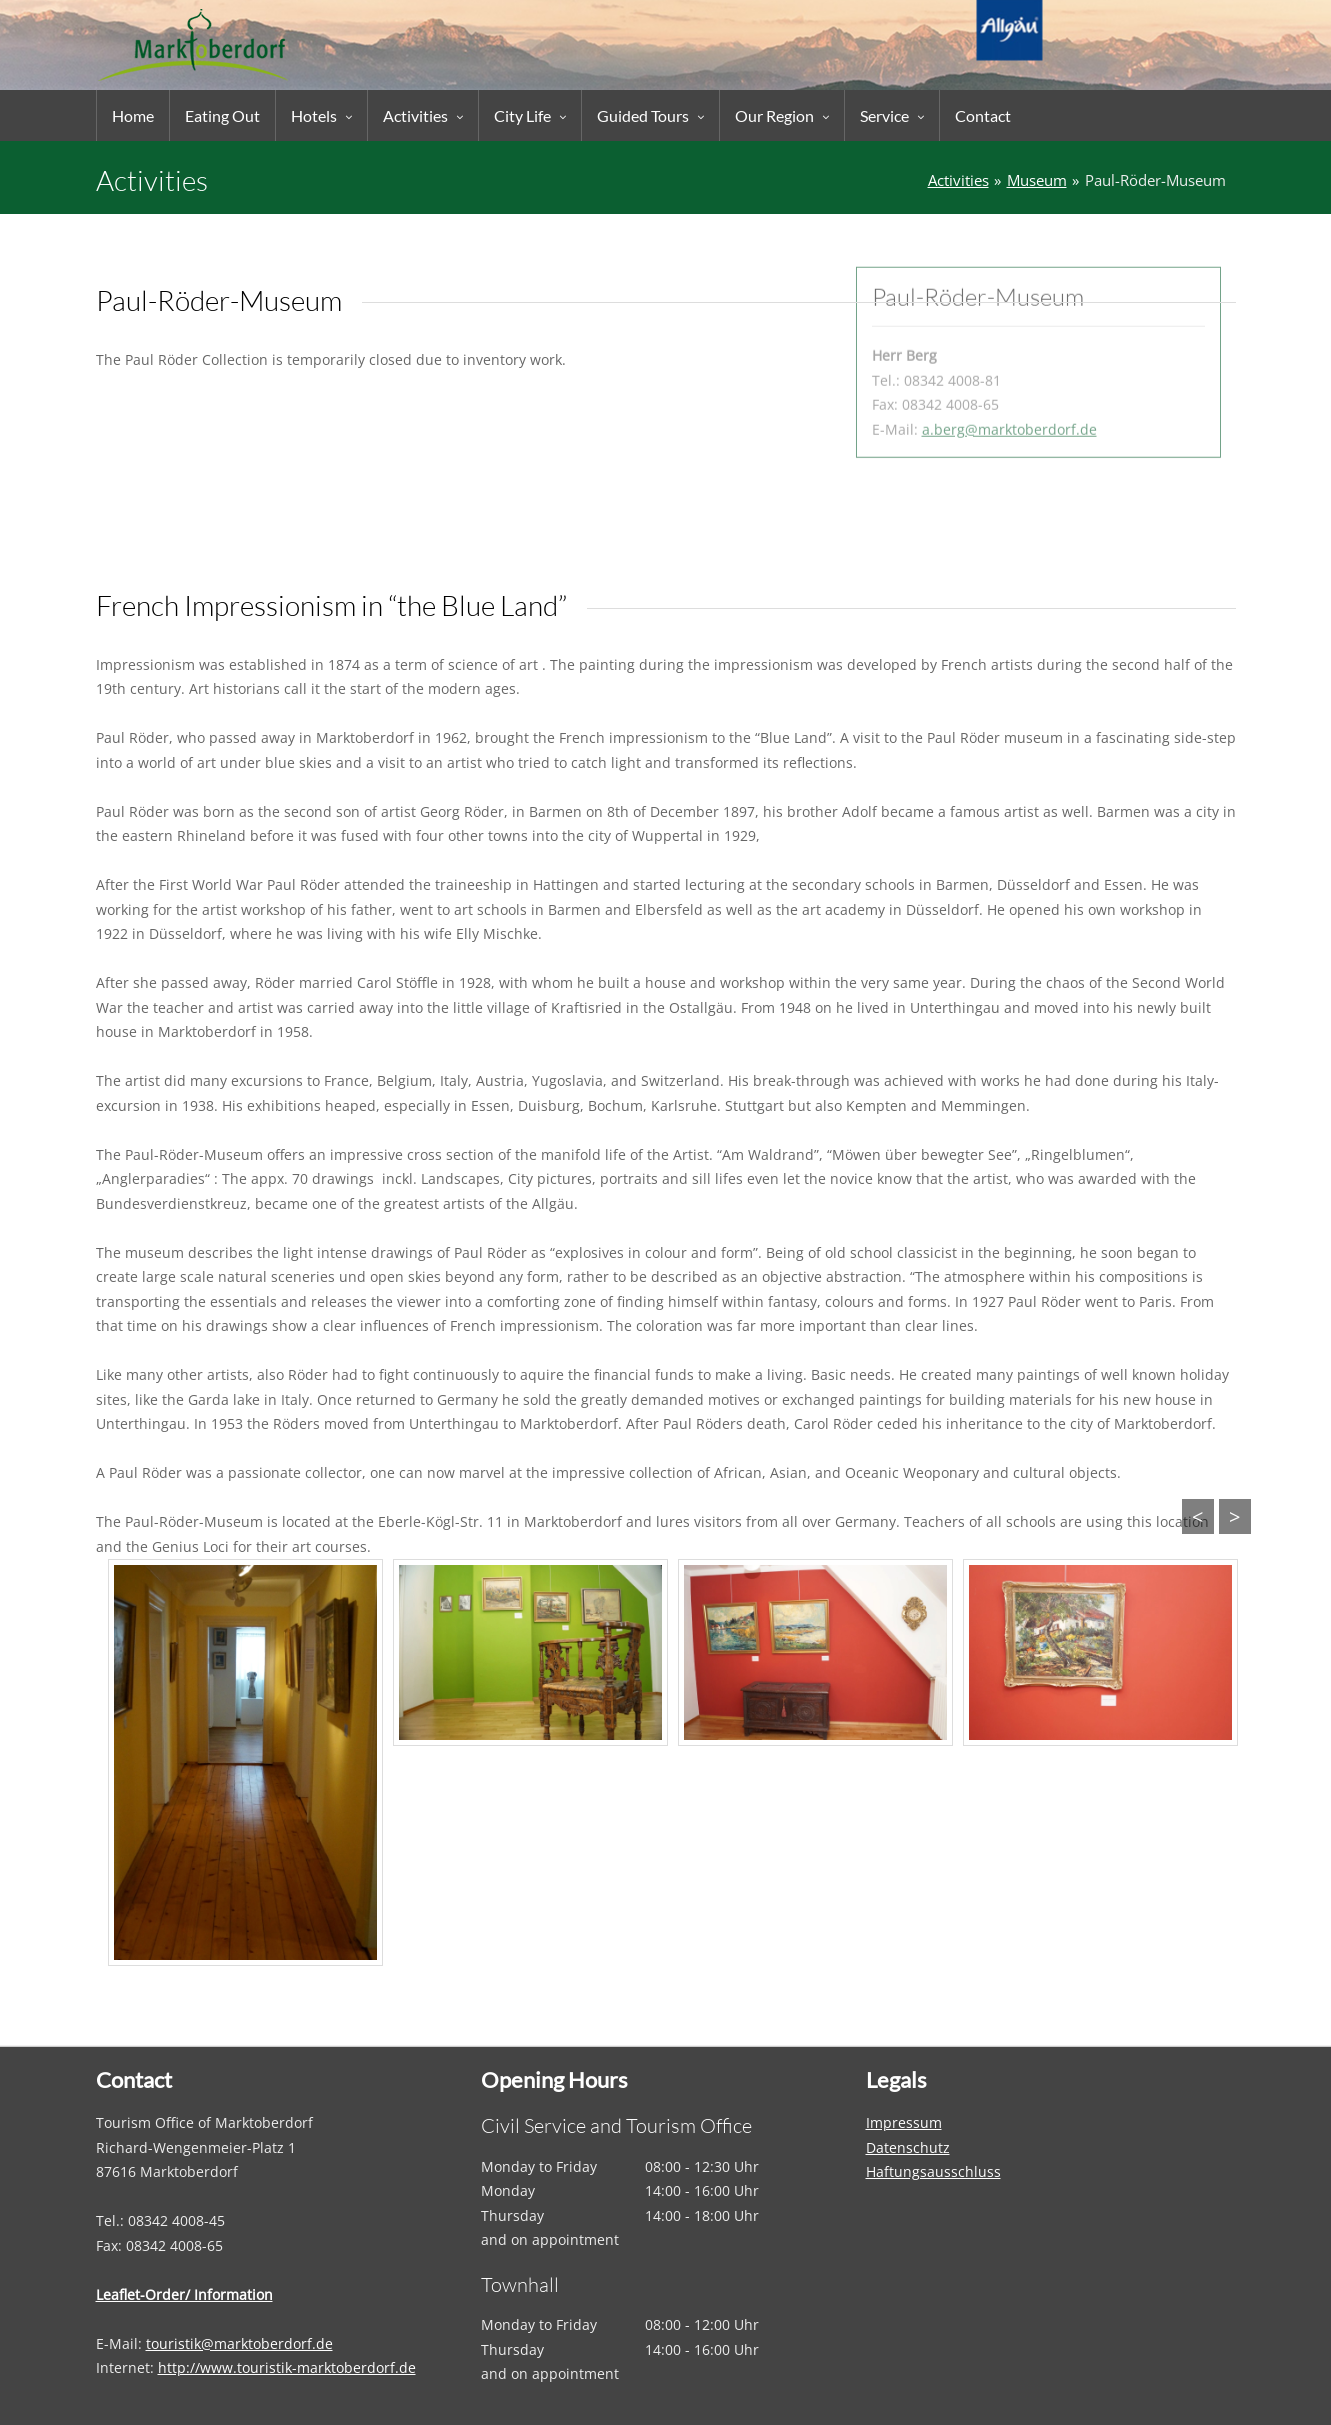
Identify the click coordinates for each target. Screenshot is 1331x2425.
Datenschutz (908, 2147)
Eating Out (222, 115)
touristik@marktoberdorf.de (239, 2343)
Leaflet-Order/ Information (184, 2294)
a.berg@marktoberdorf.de (1009, 354)
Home (133, 115)
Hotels (314, 115)
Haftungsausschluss (933, 2171)
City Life (522, 115)
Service (884, 115)
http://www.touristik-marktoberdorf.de (287, 2367)
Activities (415, 115)
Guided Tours (643, 115)
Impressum (904, 2122)
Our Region (774, 115)
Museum (1037, 180)
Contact (983, 115)
